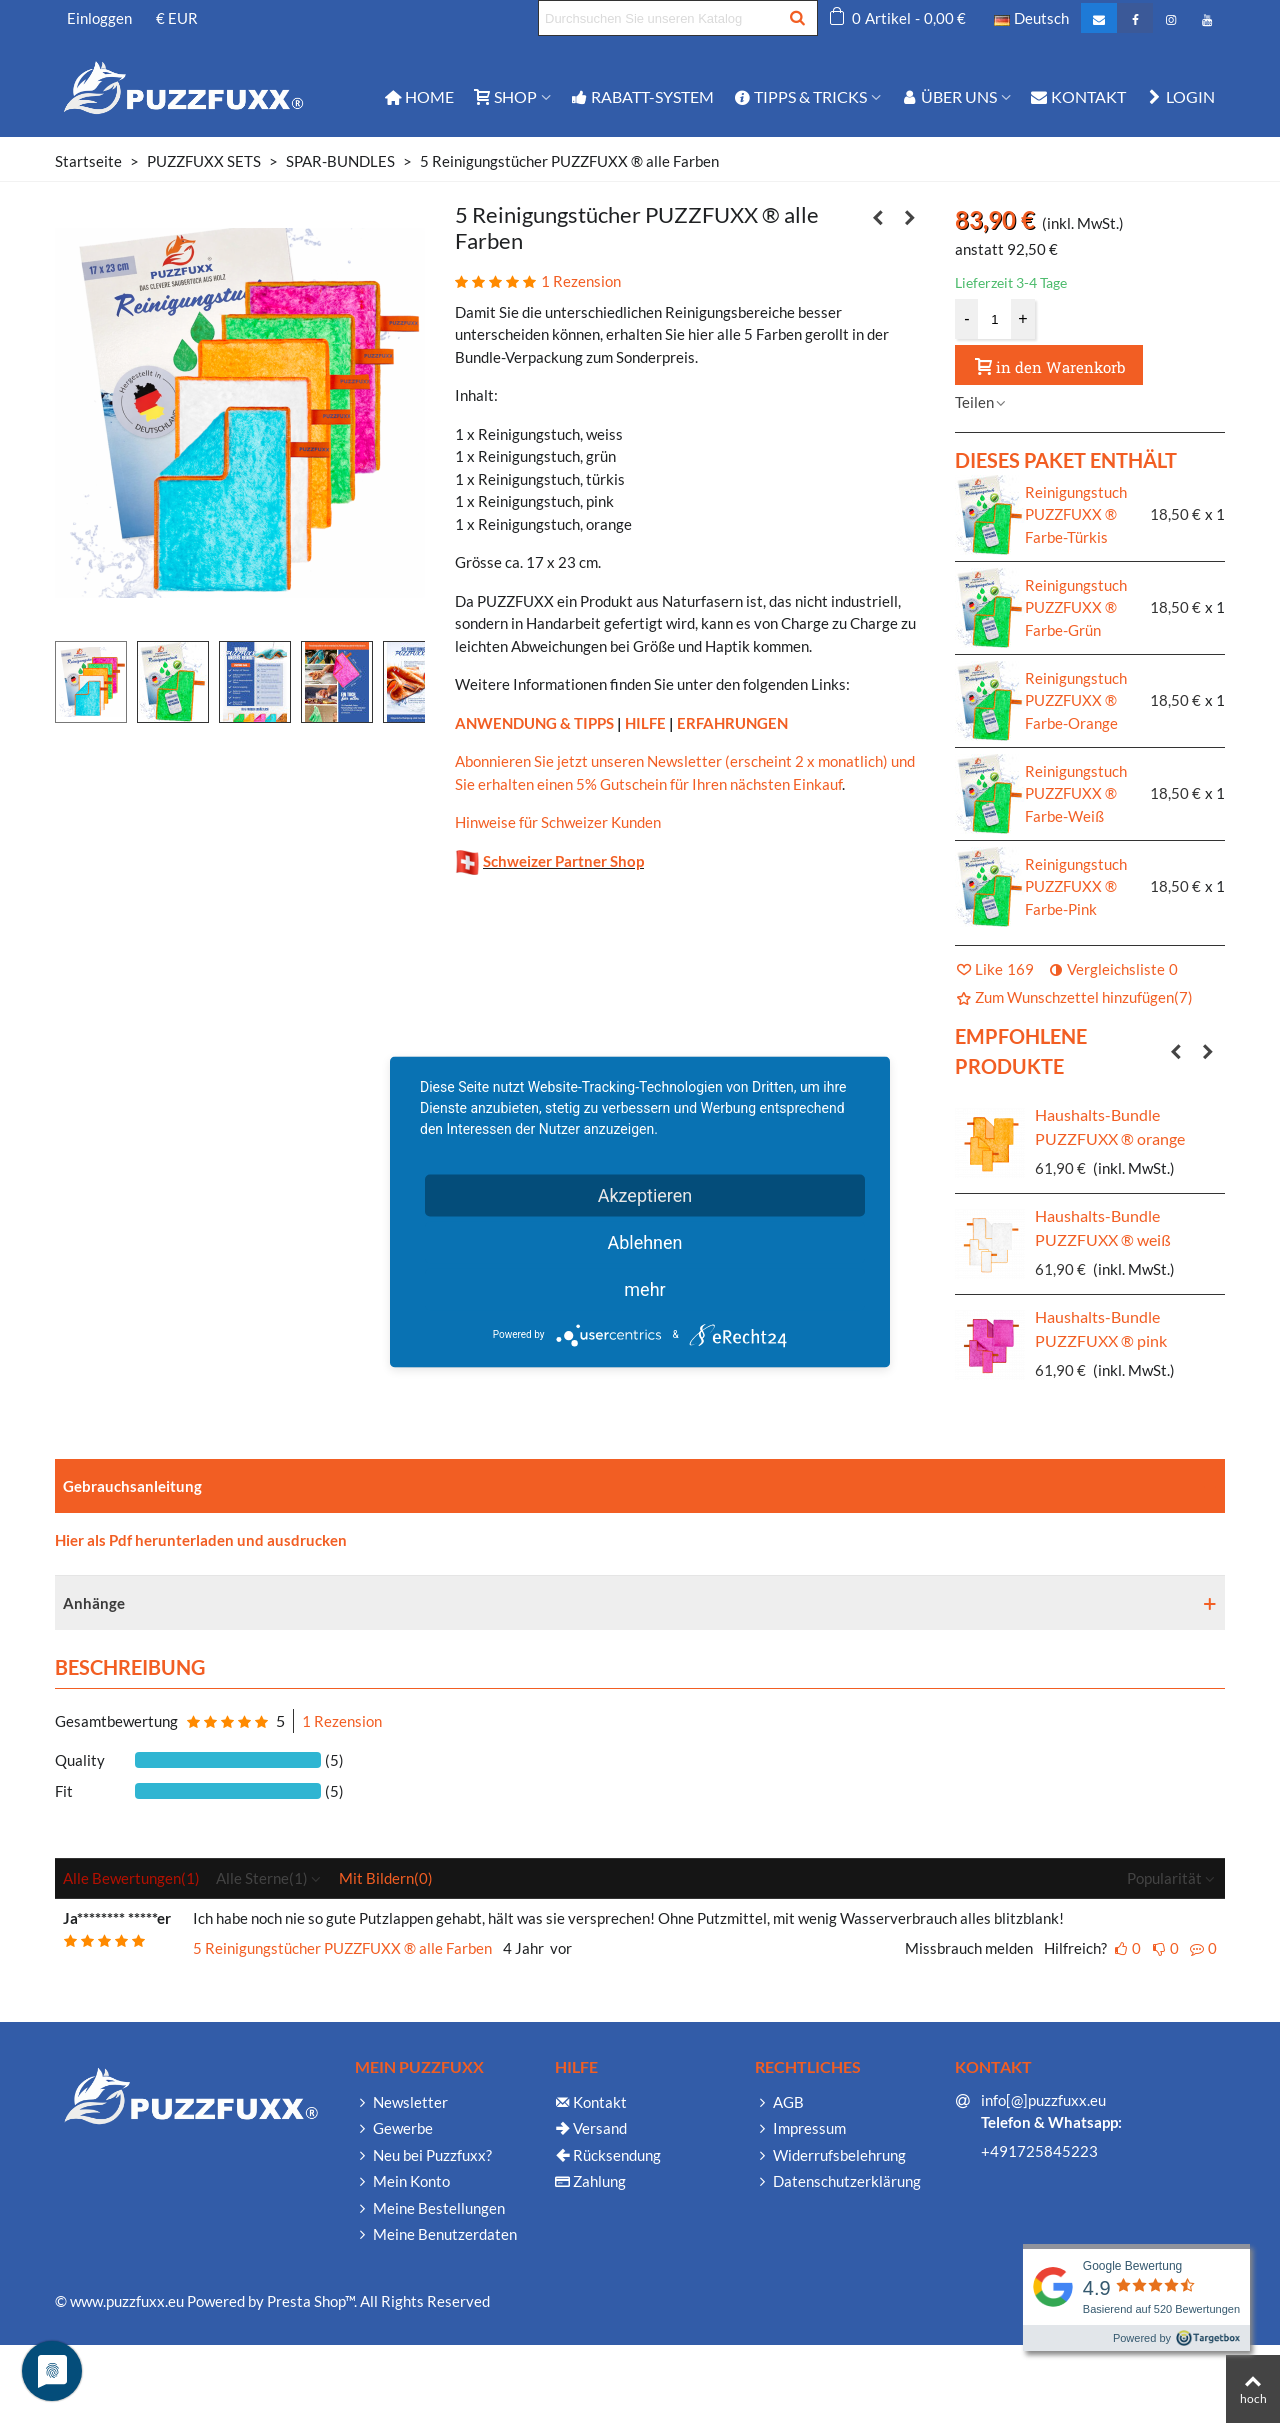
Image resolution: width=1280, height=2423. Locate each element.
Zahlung (590, 2181)
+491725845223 (1039, 2151)
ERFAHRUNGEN (732, 723)
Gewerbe (394, 2128)
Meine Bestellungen (430, 2208)
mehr (644, 1288)
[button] (1176, 1051)
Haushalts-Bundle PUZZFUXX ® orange (1110, 1126)
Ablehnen (644, 1241)
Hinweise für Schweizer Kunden (558, 822)
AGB (779, 2102)
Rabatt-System (642, 96)
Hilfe (576, 2066)
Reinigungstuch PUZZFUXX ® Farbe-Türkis (1076, 514)
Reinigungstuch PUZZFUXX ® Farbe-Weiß (1076, 793)
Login (1180, 96)
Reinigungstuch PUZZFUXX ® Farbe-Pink (1076, 886)
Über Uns (949, 96)
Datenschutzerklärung (838, 2181)
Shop (505, 96)
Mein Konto (402, 2181)
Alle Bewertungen (131, 1878)
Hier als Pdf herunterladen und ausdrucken (201, 1540)
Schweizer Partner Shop (563, 861)
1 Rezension (342, 1721)
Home (419, 96)
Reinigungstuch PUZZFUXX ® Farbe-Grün (1076, 607)
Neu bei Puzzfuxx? (423, 2155)
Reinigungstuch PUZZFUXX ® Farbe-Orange (1076, 700)
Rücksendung (608, 2155)
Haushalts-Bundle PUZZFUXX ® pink (1101, 1328)
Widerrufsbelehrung (830, 2155)
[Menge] (995, 319)
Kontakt (1078, 96)
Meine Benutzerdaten (436, 2234)
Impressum (800, 2128)
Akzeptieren (645, 1194)
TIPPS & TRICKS (800, 96)
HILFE (645, 723)
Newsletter (401, 2102)
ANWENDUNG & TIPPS (534, 723)
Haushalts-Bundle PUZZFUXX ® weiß (1103, 1227)
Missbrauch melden (969, 1948)
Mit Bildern (386, 1878)
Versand (591, 2128)
